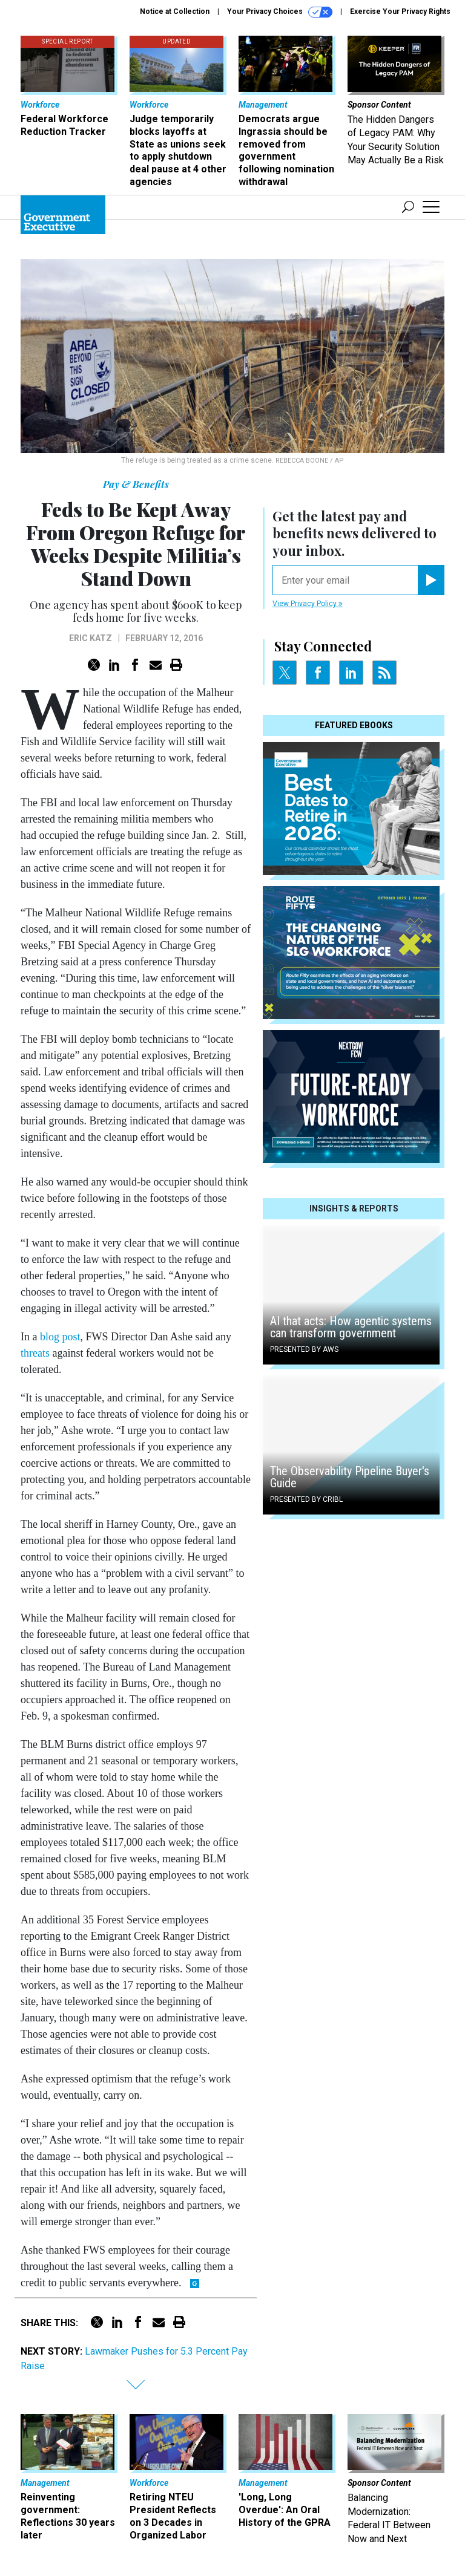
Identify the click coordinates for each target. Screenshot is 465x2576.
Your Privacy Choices (279, 12)
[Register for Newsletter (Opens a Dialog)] (431, 580)
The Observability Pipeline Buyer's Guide (349, 1477)
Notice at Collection (174, 11)
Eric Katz (90, 638)
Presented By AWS (304, 1349)
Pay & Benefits (136, 484)
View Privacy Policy (307, 603)
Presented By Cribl (306, 1499)
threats (35, 1353)
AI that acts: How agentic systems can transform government (351, 1327)
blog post (60, 1337)
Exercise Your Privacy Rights (400, 11)
